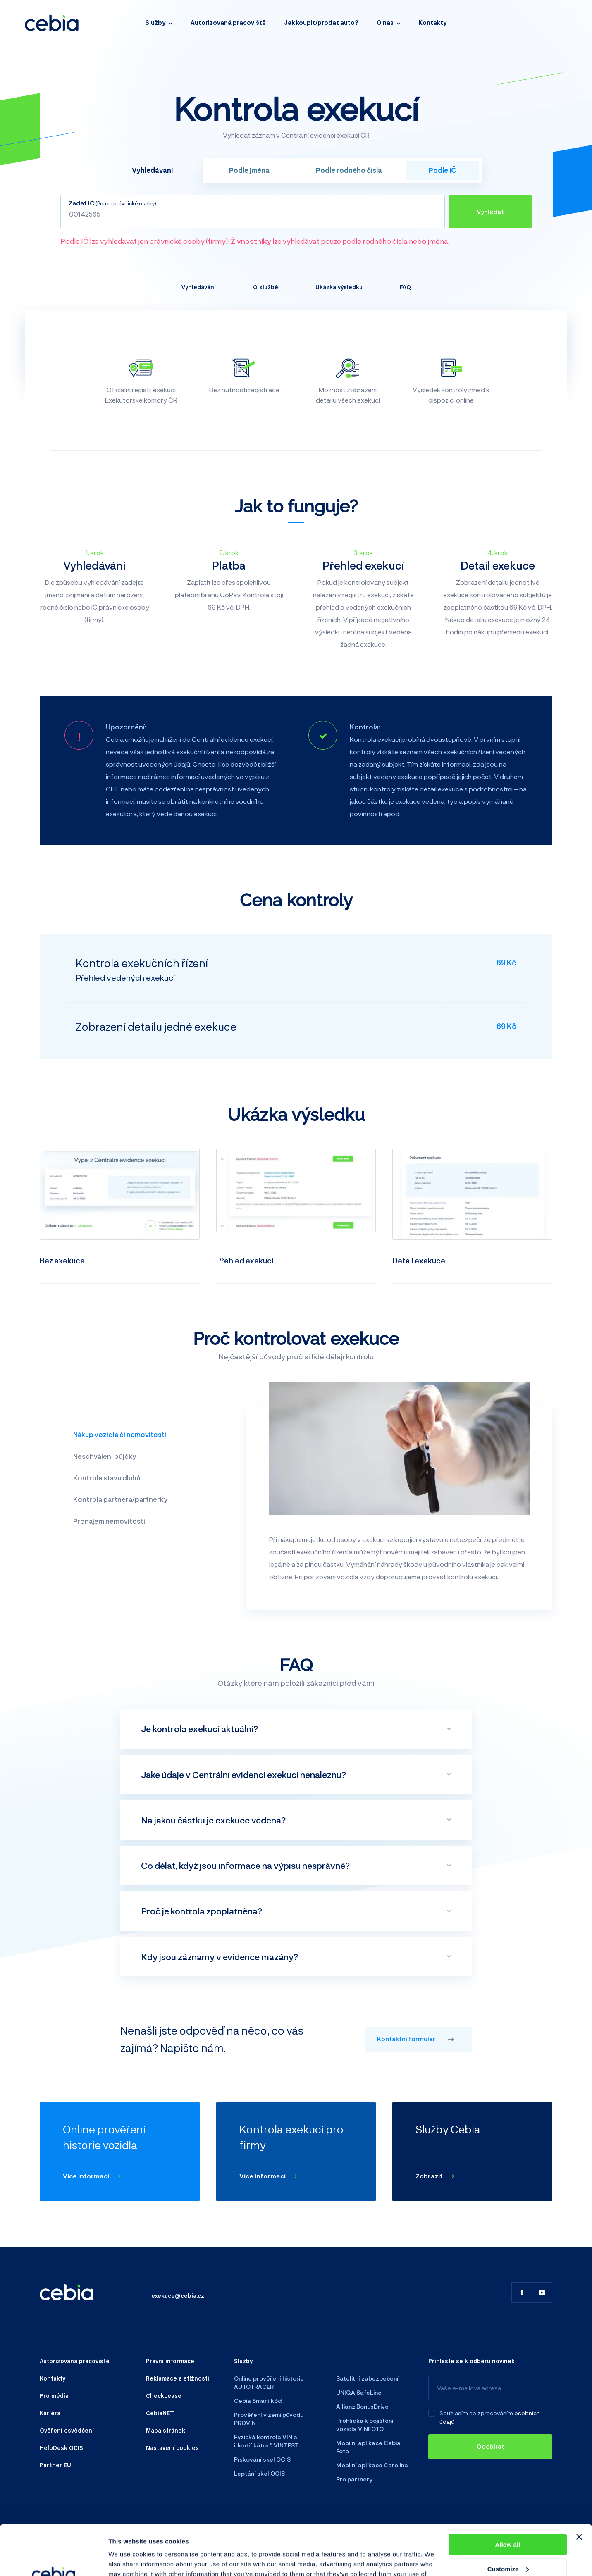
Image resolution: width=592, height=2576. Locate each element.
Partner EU (55, 2465)
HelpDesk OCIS (61, 2447)
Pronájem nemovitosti (109, 1521)
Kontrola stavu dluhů (106, 1478)
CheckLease (163, 2395)
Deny (508, 2546)
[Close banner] (579, 2490)
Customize (508, 2522)
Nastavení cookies (172, 2447)
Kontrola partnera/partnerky (120, 1499)
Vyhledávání (198, 287)
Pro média (54, 2395)
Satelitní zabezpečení (367, 2378)
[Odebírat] (490, 2446)
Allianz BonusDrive (362, 2406)
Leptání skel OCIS (259, 2473)
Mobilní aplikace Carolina (372, 2465)
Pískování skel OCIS (262, 2459)
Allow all (507, 2497)
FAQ (405, 287)
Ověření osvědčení (67, 2430)
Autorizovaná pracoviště (228, 22)
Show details (127, 2559)
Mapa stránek (165, 2430)
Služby (155, 22)
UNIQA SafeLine (359, 2392)
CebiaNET (160, 2413)
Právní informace (170, 2361)
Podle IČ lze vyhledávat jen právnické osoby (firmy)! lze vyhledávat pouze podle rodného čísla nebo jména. (254, 240)
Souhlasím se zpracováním (476, 2412)
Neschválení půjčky (104, 1456)
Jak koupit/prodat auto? (321, 22)
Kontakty (432, 22)
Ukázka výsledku (339, 287)
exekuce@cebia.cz (177, 2295)
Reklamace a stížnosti (177, 2378)
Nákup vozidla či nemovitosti (119, 1434)
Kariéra (50, 2413)
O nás (385, 22)
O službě (265, 287)
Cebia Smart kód (258, 2400)
